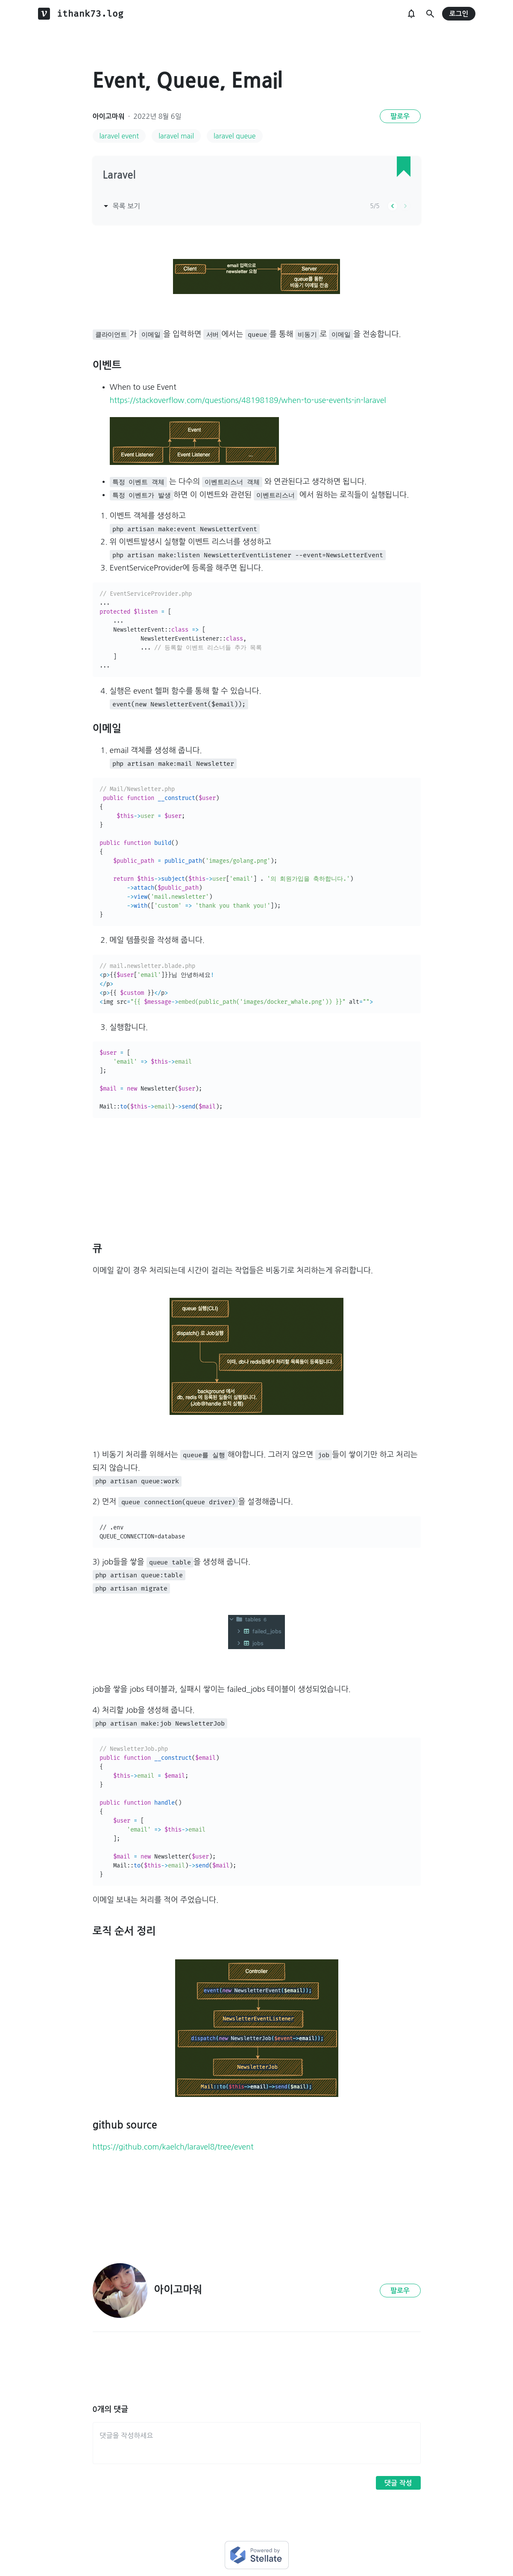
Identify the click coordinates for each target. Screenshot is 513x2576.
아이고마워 (109, 116)
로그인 (458, 14)
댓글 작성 (398, 2483)
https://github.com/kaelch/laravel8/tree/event (173, 2147)
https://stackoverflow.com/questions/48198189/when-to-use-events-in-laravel (248, 400)
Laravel (119, 175)
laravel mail (176, 135)
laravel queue (234, 135)
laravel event (119, 135)
